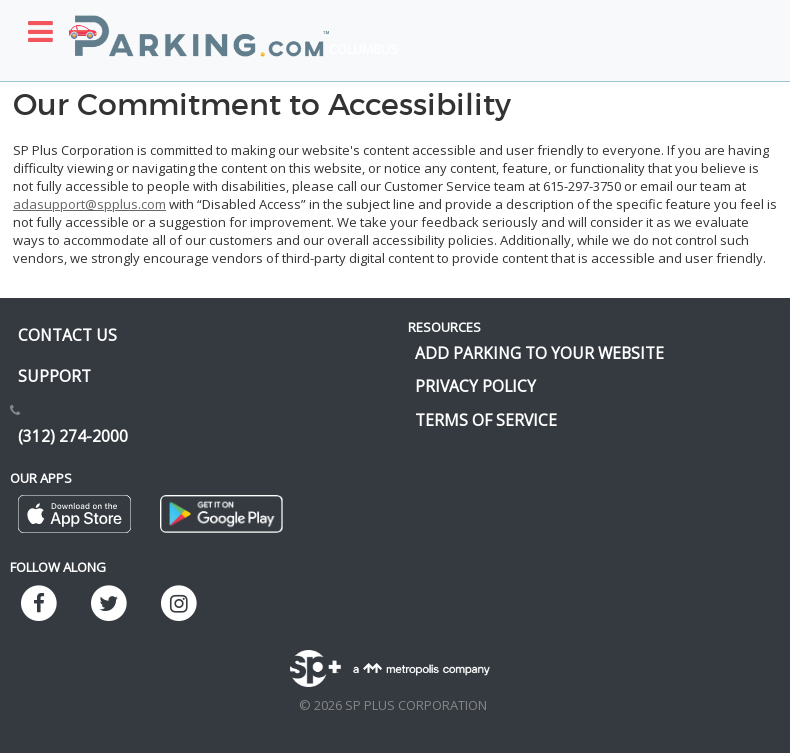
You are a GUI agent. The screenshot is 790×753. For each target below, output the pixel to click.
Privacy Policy (475, 386)
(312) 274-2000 (73, 436)
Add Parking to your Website (539, 353)
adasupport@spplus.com (89, 204)
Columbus (363, 49)
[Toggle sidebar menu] (40, 31)
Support (54, 376)
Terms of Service (486, 420)
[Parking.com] (199, 25)
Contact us (67, 335)
